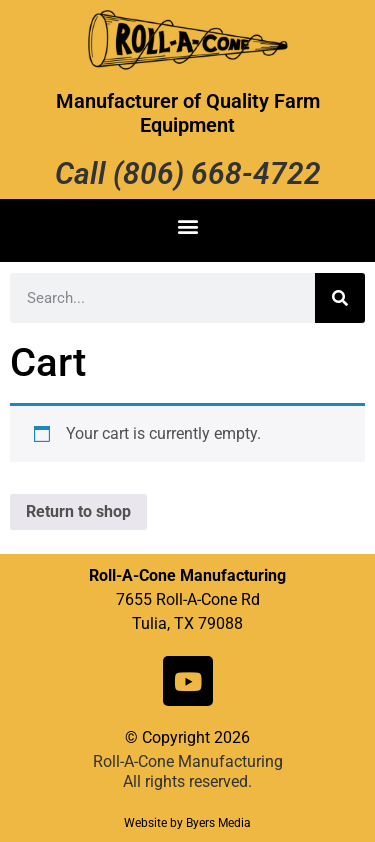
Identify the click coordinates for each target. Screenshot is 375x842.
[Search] (340, 298)
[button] (187, 225)
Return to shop (78, 511)
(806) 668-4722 (217, 173)
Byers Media (218, 823)
